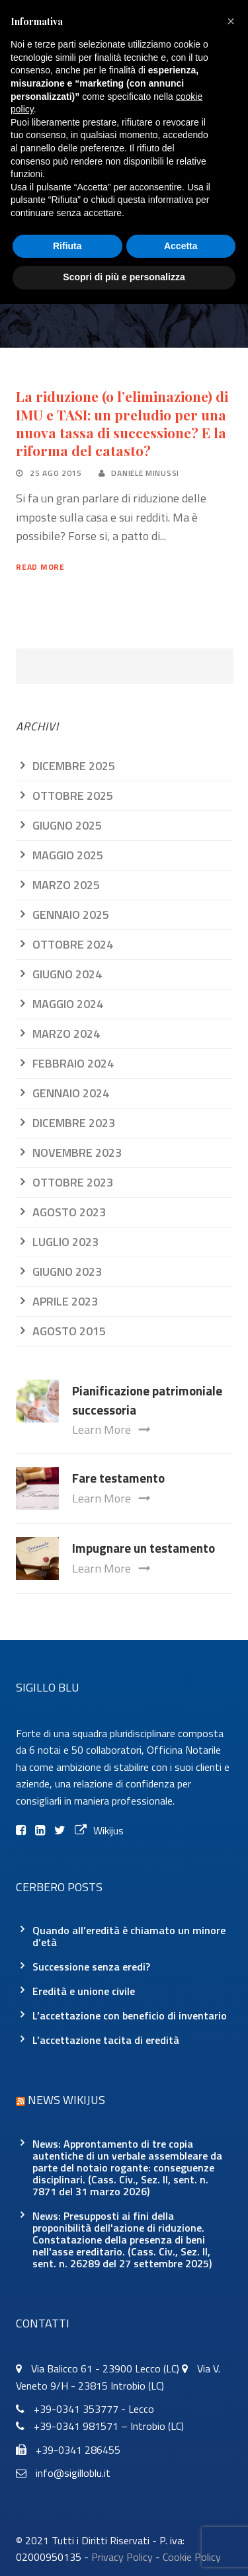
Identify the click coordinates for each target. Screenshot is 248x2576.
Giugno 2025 (67, 825)
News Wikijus (66, 2100)
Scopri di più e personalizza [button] (124, 277)
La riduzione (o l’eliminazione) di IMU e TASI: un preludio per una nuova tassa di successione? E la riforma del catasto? (122, 423)
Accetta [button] (181, 246)
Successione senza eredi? (91, 1966)
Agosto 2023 (69, 1212)
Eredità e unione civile (83, 1991)
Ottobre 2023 (72, 1182)
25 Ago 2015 (56, 473)
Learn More (110, 1429)
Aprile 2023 (65, 1301)
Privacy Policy (122, 2557)
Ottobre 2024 (72, 944)
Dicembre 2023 (73, 1123)
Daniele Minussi (145, 473)
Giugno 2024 (67, 974)
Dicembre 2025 (73, 766)
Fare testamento (118, 1477)
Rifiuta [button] (67, 246)
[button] (230, 21)
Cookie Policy (192, 2557)
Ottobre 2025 (72, 795)
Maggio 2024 (67, 1004)
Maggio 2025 (67, 855)
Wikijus (99, 1830)
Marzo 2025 (66, 885)
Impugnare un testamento (143, 1547)
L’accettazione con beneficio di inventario (129, 2015)
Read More (40, 567)
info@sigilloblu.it (73, 2473)
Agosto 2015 (69, 1331)
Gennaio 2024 (70, 1093)
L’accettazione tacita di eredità (105, 2040)
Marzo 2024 (66, 1033)
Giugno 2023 (67, 1271)
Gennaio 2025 (70, 914)
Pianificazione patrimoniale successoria (147, 1400)
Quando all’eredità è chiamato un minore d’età (129, 1936)
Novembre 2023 (77, 1152)
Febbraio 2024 (73, 1063)
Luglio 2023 (65, 1242)
